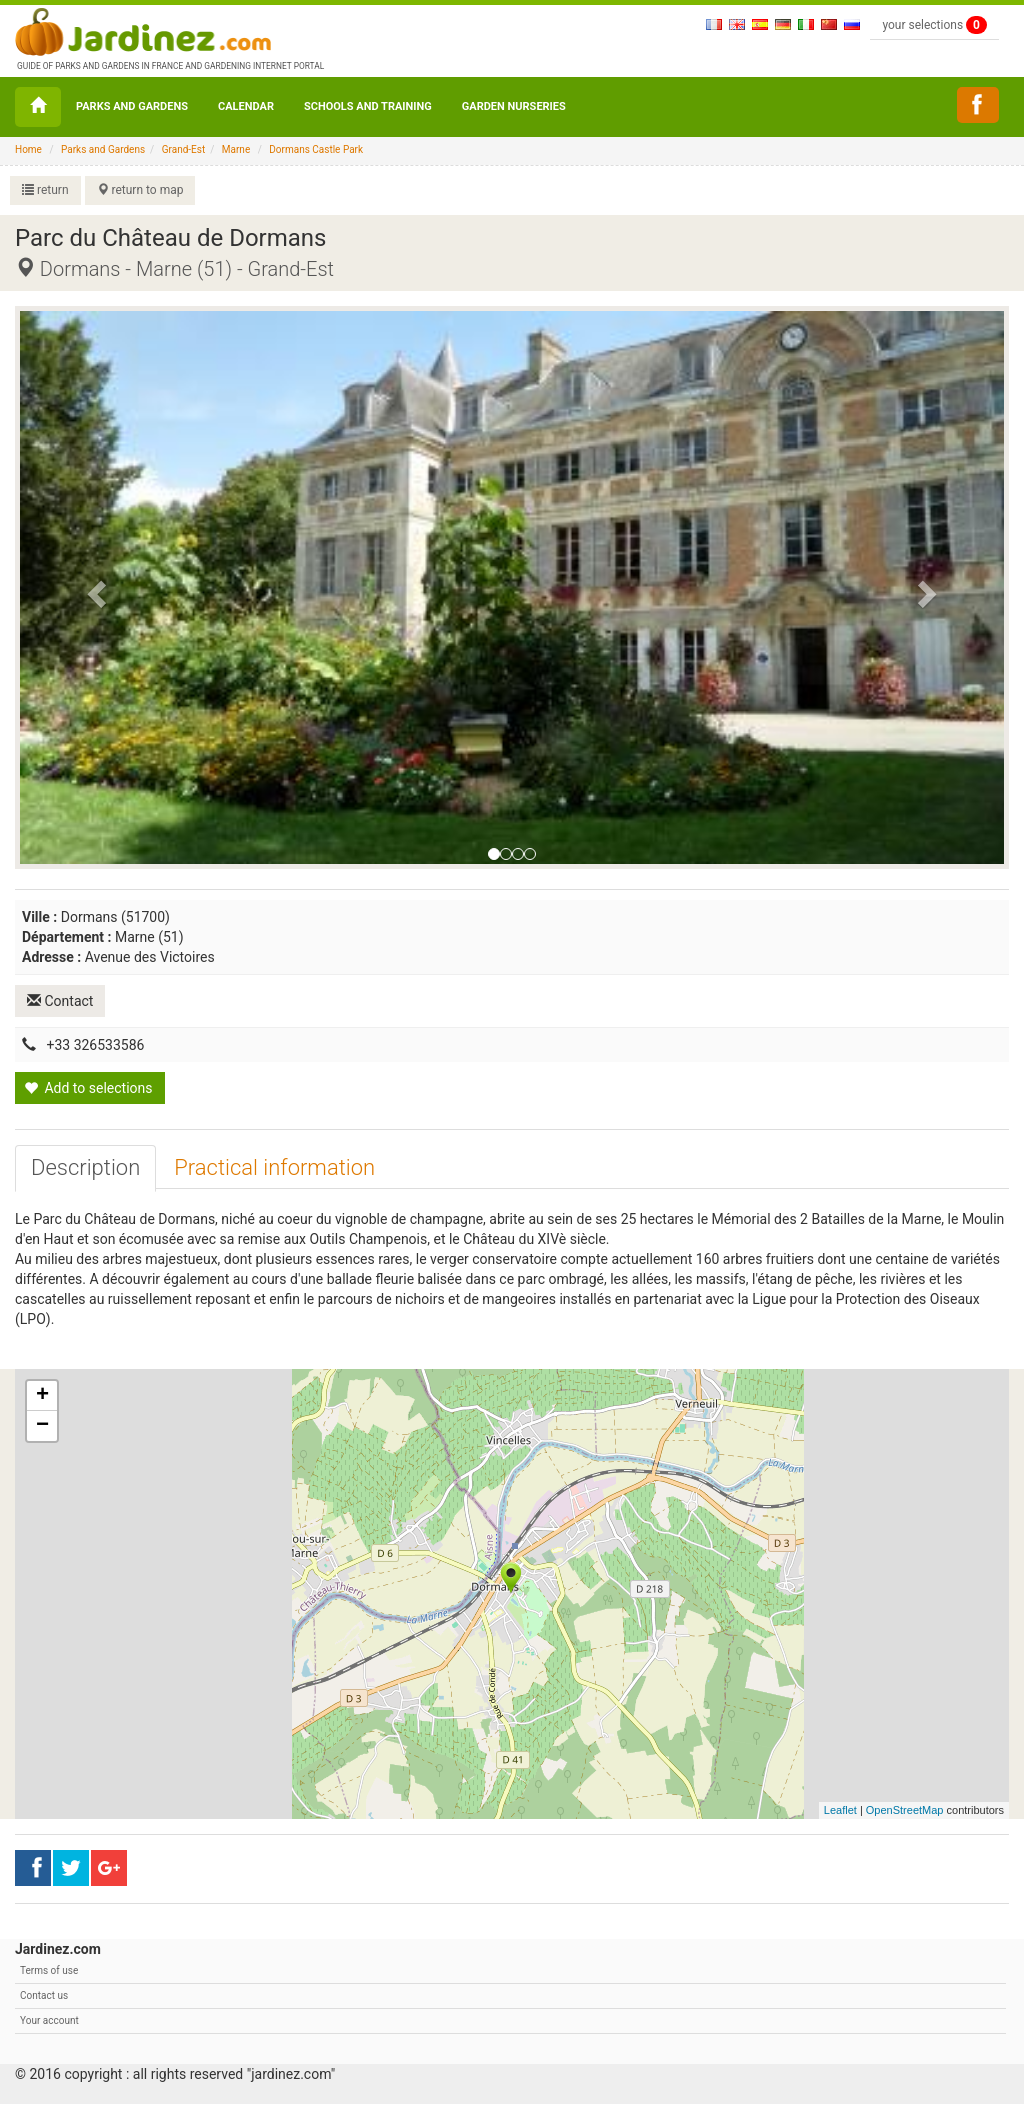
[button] (94, 588)
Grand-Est (184, 149)
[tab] (85, 1168)
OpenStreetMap (905, 1810)
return (45, 190)
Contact (60, 1001)
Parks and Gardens (132, 106)
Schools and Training (368, 106)
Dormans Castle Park (316, 149)
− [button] (42, 1426)
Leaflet (840, 1810)
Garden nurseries (514, 106)
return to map (140, 190)
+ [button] (42, 1396)
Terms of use (49, 1970)
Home (28, 149)
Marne (236, 149)
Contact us (44, 1995)
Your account (49, 2020)
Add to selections (88, 1088)
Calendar (246, 106)
